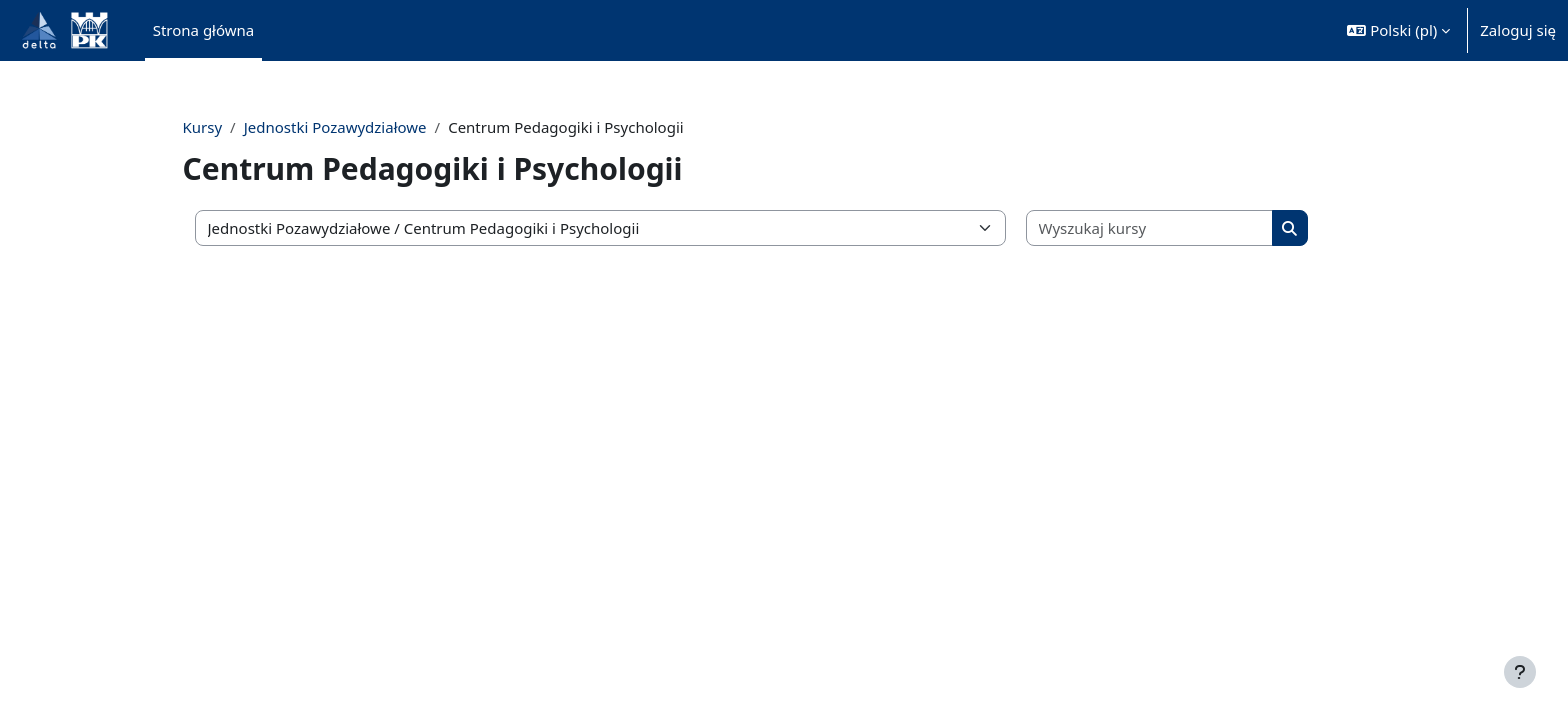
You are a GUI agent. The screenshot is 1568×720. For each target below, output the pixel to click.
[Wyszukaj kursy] (1180, 228)
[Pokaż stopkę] (1520, 672)
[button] (1398, 30)
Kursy (238, 127)
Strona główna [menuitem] (204, 30)
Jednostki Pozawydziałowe (370, 127)
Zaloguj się (1518, 30)
